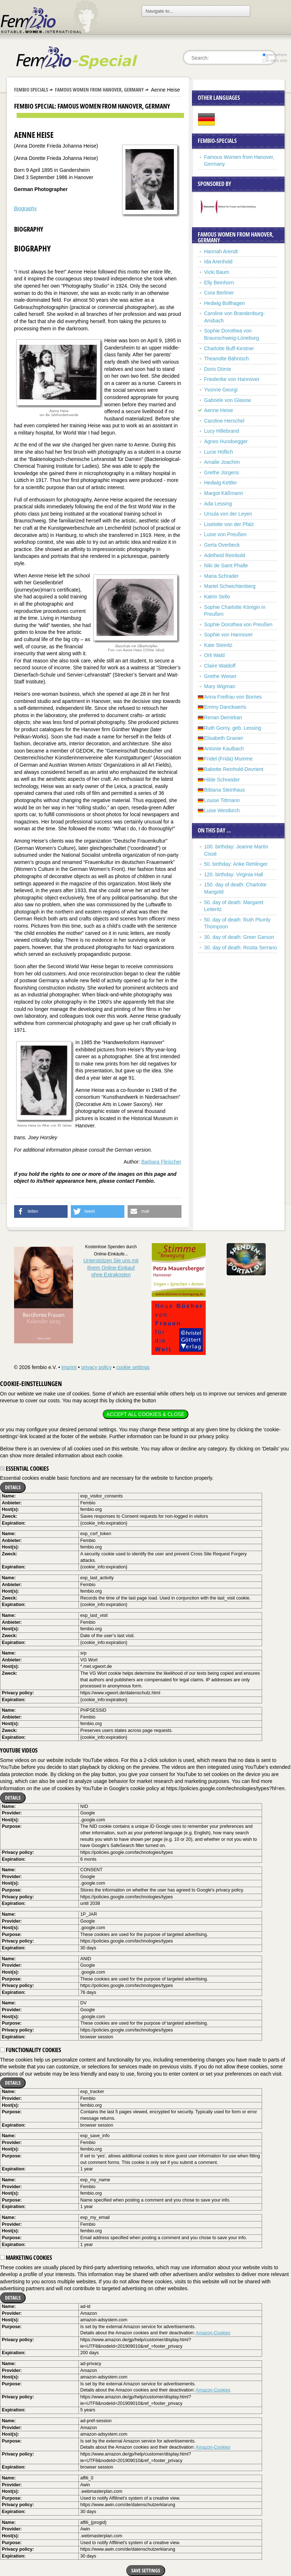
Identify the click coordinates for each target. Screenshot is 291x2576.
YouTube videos (19, 1750)
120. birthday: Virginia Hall (233, 874)
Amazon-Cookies (213, 2332)
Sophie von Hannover (228, 634)
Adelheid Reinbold (224, 555)
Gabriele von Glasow (227, 400)
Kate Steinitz (218, 645)
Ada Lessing (218, 504)
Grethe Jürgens (221, 472)
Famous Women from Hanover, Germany (99, 89)
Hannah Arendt (221, 251)
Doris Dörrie (217, 369)
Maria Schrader (221, 576)
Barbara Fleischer (161, 1162)
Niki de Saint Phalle (226, 565)
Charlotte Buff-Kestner (229, 348)
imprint (69, 1367)
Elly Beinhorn (219, 282)
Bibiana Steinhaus (224, 790)
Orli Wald (214, 655)
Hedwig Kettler (220, 483)
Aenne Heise (218, 410)
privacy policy (96, 1367)
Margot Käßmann (223, 493)
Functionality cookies (30, 2050)
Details (13, 1487)
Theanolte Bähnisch (226, 358)
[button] (41, 1211)
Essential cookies (24, 1469)
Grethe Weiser (220, 676)
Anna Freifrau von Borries (233, 697)
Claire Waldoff (220, 666)
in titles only (274, 60)
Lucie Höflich (218, 452)
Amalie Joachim (222, 462)
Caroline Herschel (224, 421)
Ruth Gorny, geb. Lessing (232, 728)
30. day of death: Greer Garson (239, 937)
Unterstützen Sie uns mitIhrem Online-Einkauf (111, 1268)
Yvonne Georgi (221, 390)
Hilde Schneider (222, 780)
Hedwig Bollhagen (224, 303)
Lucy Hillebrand (221, 431)
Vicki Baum (217, 272)
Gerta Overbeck (222, 545)
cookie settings (133, 1367)
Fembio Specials (31, 89)
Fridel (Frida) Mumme (228, 759)
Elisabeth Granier (223, 738)
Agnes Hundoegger (226, 441)
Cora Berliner (219, 293)
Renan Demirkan (223, 717)
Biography (25, 208)
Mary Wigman (219, 686)
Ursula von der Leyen (228, 514)
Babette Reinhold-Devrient (234, 769)
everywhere (274, 54)
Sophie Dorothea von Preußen (238, 624)
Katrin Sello (217, 596)
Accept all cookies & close (145, 1414)
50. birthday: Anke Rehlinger (236, 864)
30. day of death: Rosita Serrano (240, 947)
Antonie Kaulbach (224, 748)
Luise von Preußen (225, 534)
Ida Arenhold (218, 261)
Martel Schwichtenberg (230, 586)
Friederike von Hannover (232, 379)
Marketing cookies (26, 2258)
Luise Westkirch (222, 810)
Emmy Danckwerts (225, 707)
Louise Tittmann (222, 800)
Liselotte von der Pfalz (229, 524)
